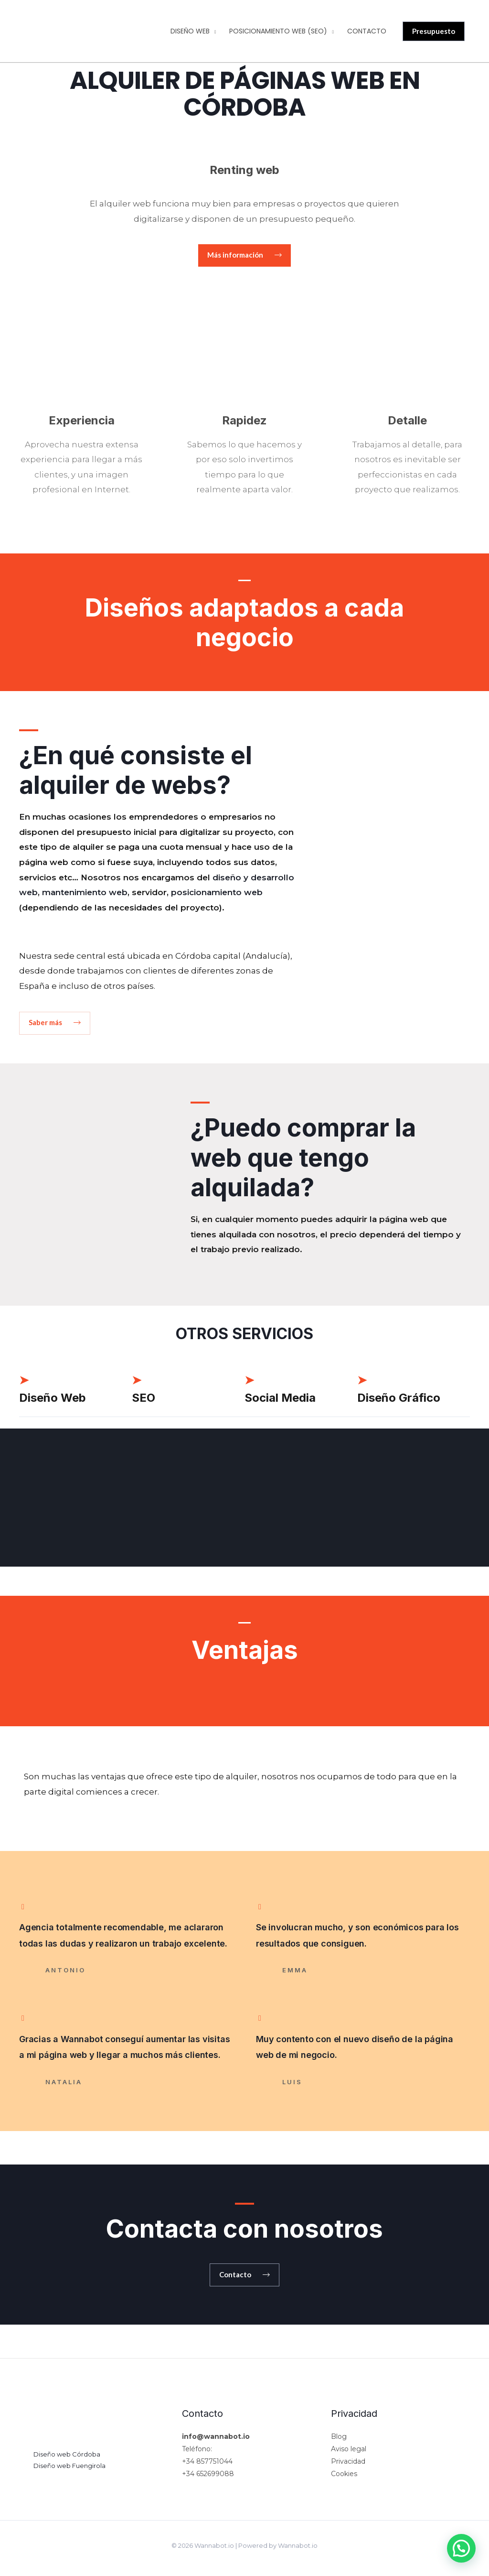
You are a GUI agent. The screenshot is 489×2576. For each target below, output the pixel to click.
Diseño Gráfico (398, 1398)
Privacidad (348, 2461)
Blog (339, 2437)
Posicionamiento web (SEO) (278, 31)
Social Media (280, 1398)
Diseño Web (52, 1398)
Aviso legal (348, 2449)
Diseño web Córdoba (66, 2454)
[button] (244, 255)
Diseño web (190, 31)
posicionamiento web (217, 893)
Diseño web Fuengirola (69, 2466)
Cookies (344, 2474)
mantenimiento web (85, 893)
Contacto (366, 31)
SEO (143, 1398)
